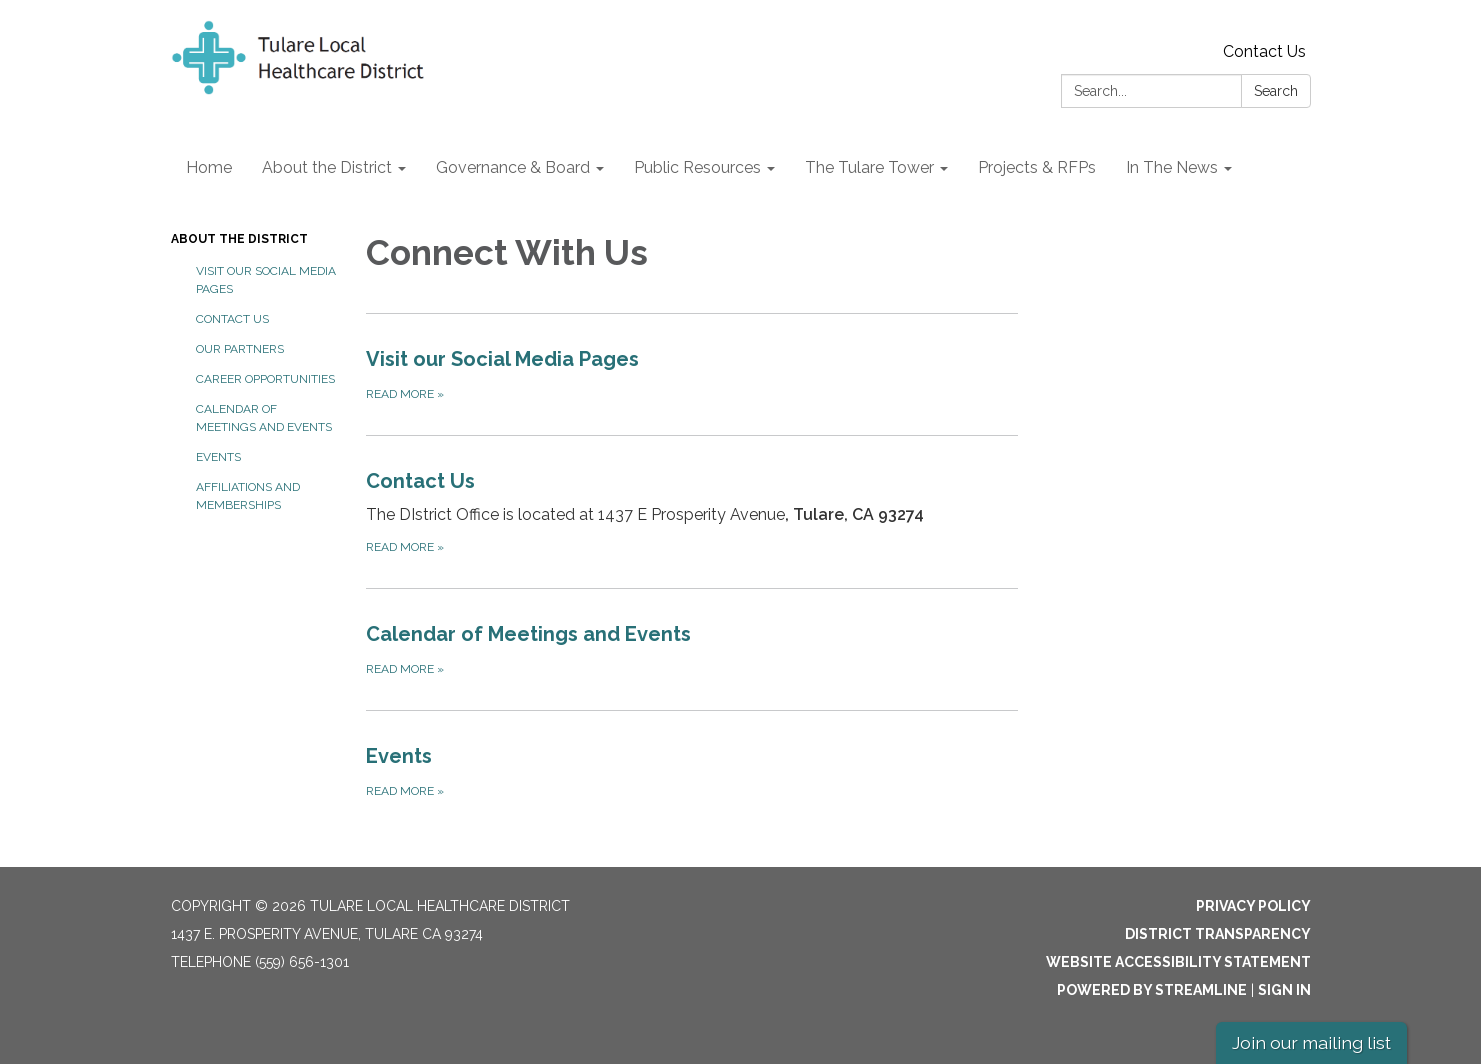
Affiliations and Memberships (248, 496)
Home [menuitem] (209, 167)
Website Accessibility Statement (1178, 962)
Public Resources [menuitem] (697, 167)
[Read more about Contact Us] (692, 511)
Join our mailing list (1311, 1042)
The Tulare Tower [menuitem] (869, 167)
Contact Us (1264, 51)
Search (1276, 91)
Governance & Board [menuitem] (513, 167)
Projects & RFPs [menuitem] (1037, 167)
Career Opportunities (265, 379)
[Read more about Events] (692, 771)
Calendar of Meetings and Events (264, 418)
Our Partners (240, 349)
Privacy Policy (1253, 906)
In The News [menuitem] (1172, 167)
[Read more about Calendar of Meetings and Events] (692, 649)
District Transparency (1218, 934)
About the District (239, 239)
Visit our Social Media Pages (266, 280)
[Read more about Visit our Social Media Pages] (692, 374)
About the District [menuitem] (327, 167)
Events (218, 457)
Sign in (1284, 990)
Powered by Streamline (1152, 990)
